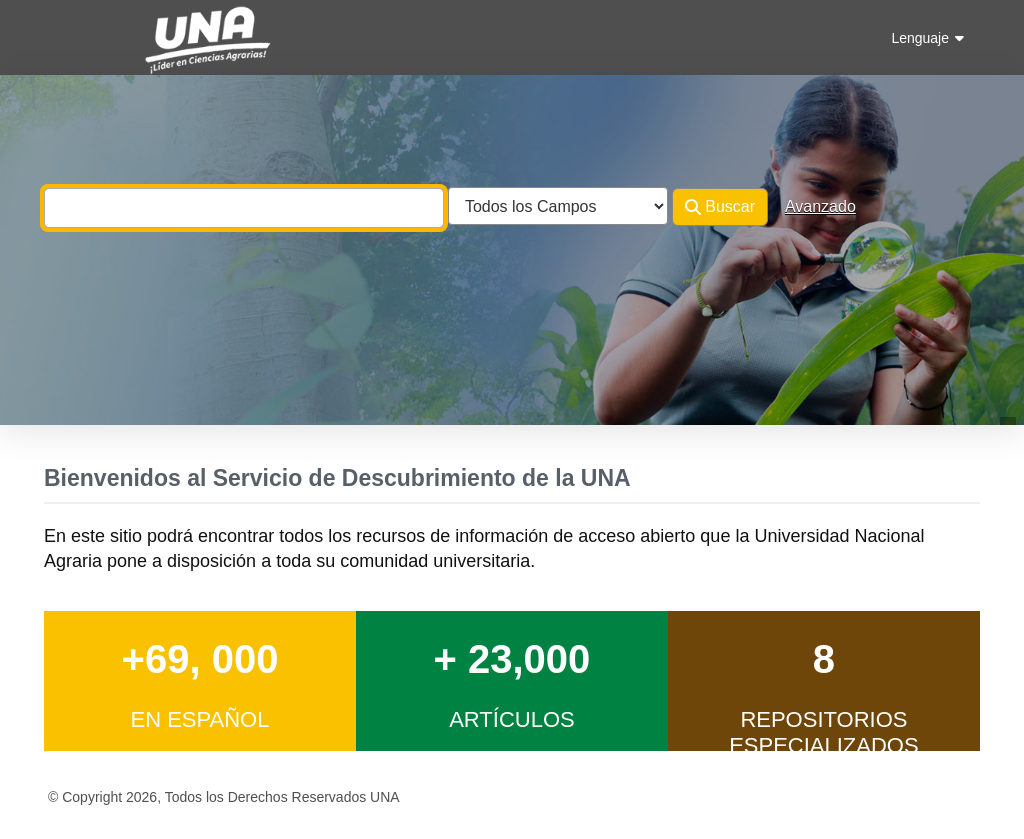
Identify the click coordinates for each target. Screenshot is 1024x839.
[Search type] (558, 206)
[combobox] (244, 208)
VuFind (79, 33)
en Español (199, 719)
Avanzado (820, 206)
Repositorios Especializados (824, 732)
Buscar (720, 207)
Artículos (512, 719)
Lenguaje (927, 38)
